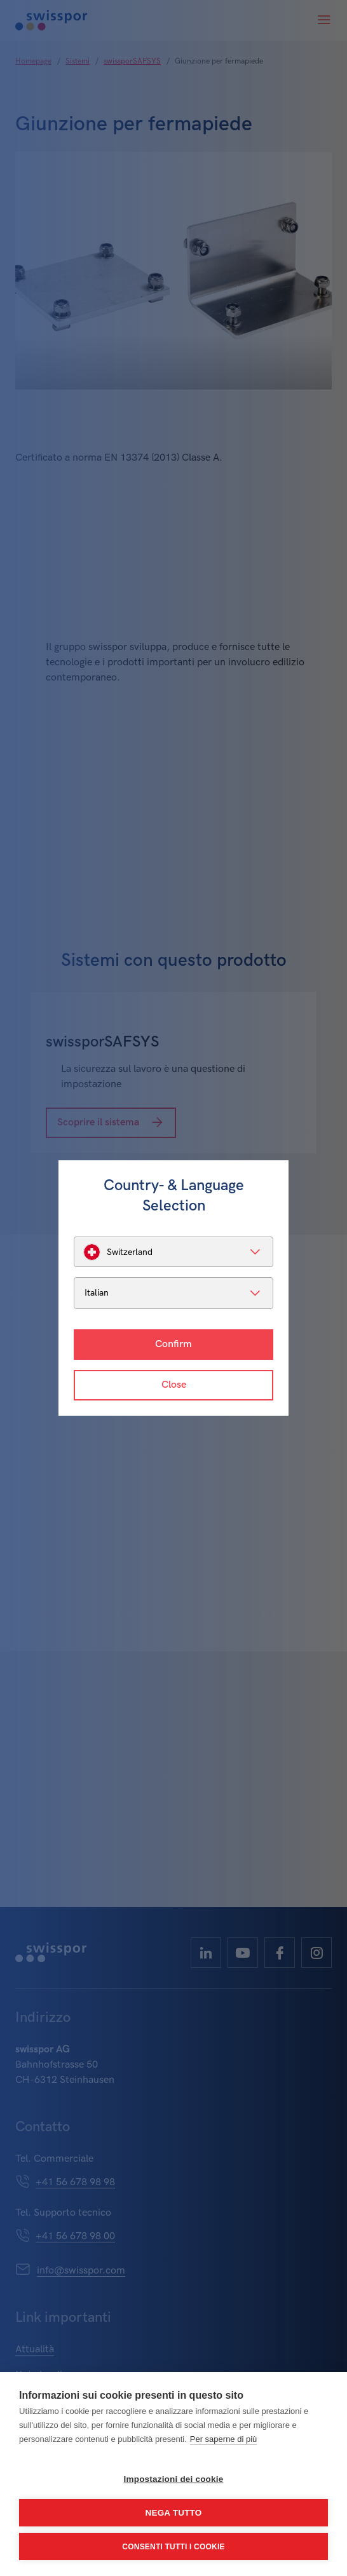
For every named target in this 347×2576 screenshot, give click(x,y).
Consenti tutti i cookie (173, 2546)
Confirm (173, 1344)
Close (173, 1385)
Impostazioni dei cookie (174, 2479)
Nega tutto (174, 2513)
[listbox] (173, 1252)
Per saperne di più (223, 2439)
